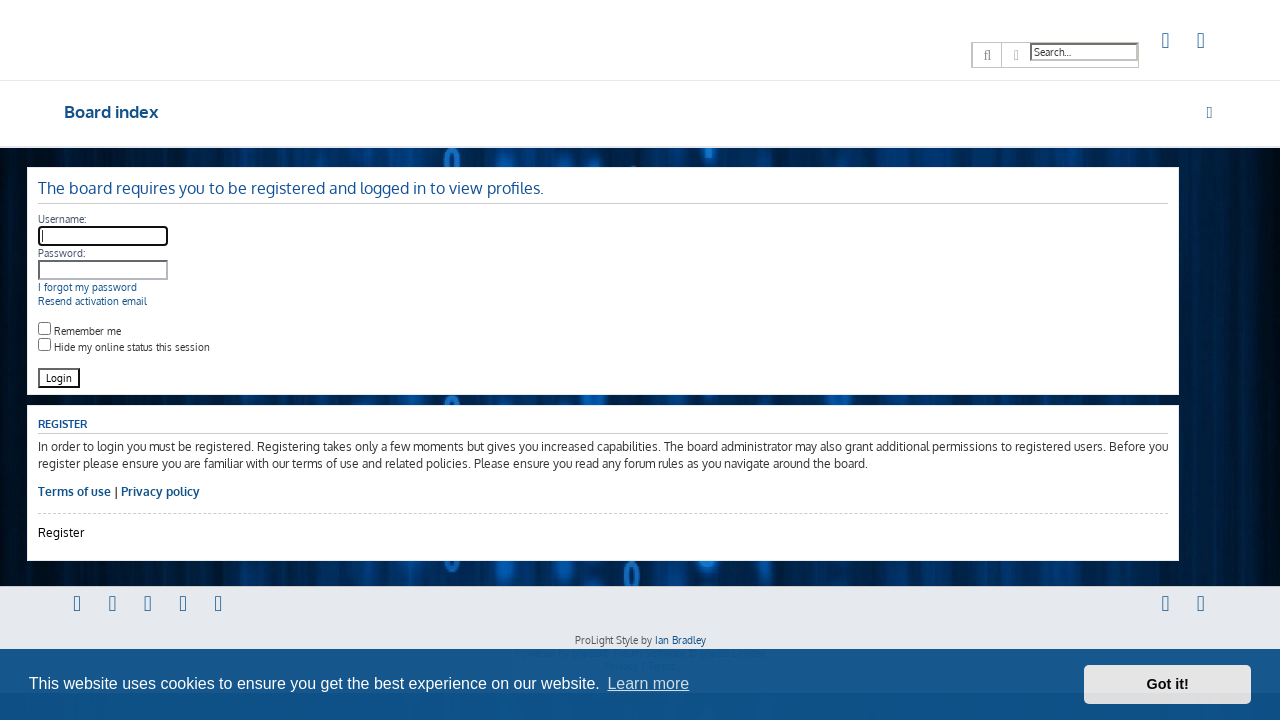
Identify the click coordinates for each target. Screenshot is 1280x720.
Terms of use (111, 491)
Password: (98, 253)
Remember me (116, 331)
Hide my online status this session (161, 347)
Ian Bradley (680, 640)
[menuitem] (1166, 43)
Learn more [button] (648, 683)
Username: (99, 219)
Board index (111, 111)
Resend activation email (129, 301)
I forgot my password (124, 287)
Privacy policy (197, 491)
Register (98, 532)
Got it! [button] (1168, 684)
